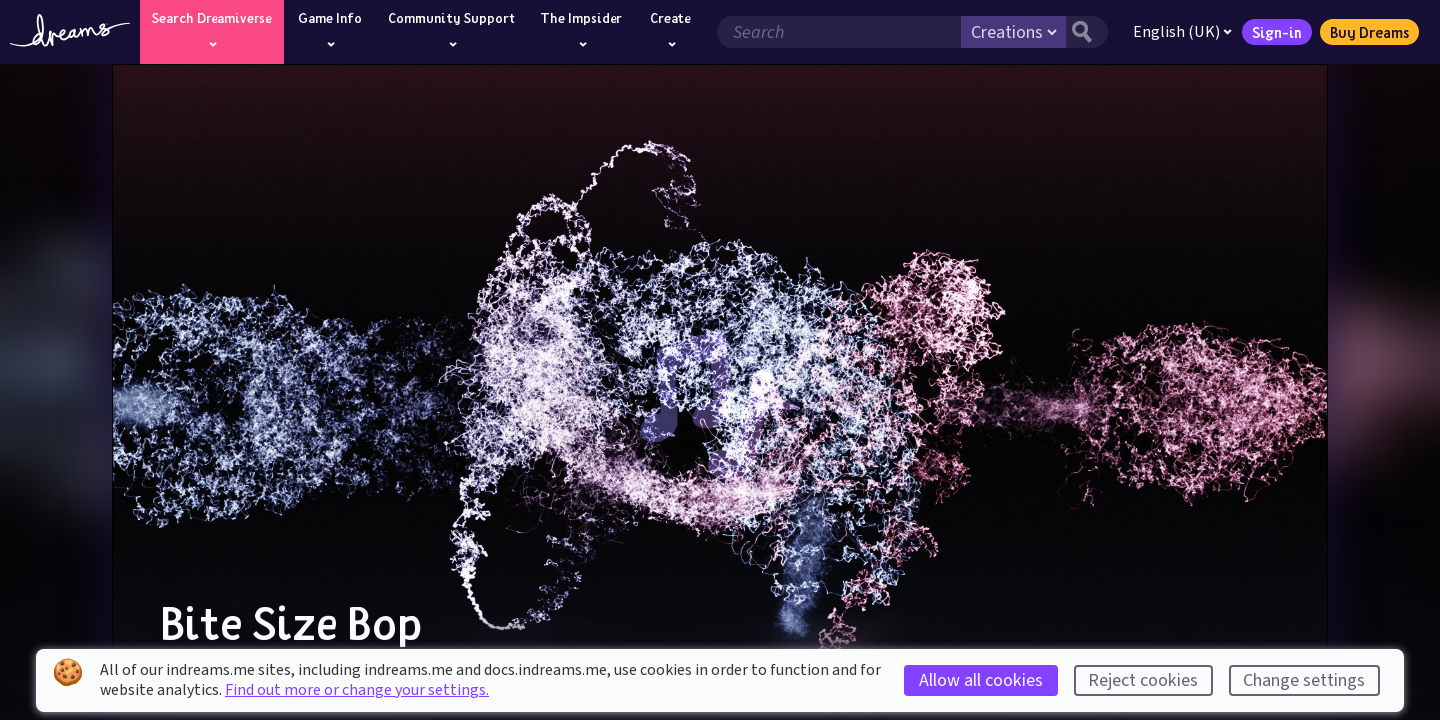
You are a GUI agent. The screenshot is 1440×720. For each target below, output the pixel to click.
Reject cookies (1143, 680)
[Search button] (1087, 32)
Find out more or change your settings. (357, 690)
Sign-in (1277, 32)
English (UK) (1182, 32)
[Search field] (839, 32)
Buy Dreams (1369, 32)
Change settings (1304, 680)
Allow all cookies (981, 680)
